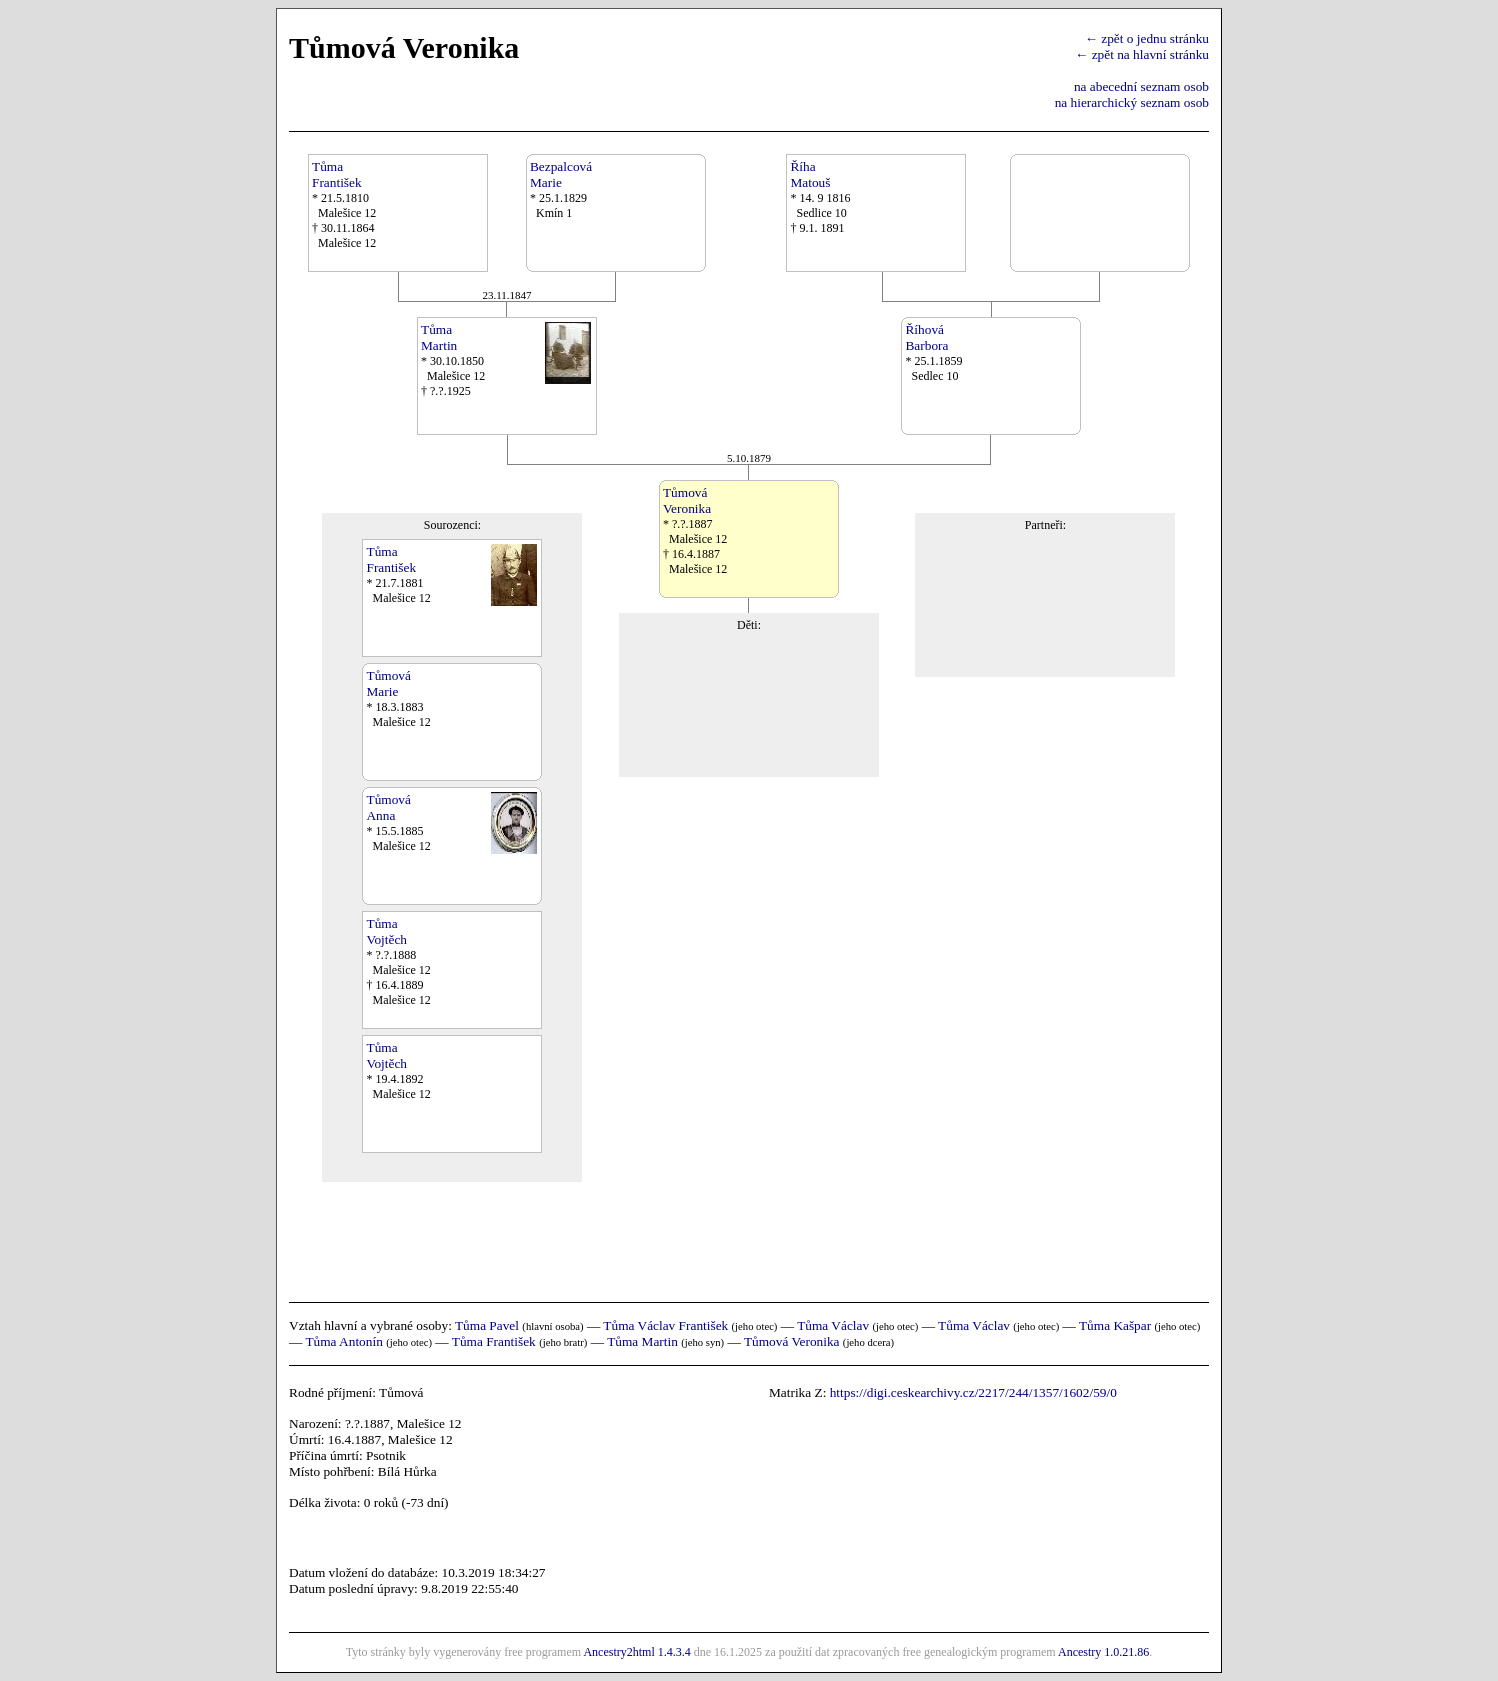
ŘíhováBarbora (926, 337)
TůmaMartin (439, 337)
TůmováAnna (388, 807)
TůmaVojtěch (386, 931)
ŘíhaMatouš (810, 174)
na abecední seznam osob (1141, 86)
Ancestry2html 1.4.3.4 (636, 1652)
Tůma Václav (833, 1325)
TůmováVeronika (687, 500)
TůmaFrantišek (337, 174)
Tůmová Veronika (792, 1341)
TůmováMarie (388, 683)
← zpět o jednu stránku (1147, 38)
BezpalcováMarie (561, 174)
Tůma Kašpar (1115, 1325)
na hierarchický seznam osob (1132, 102)
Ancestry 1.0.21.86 (1103, 1652)
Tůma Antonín (343, 1341)
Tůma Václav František (665, 1325)
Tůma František (494, 1341)
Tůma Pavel (487, 1325)
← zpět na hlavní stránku (1142, 54)
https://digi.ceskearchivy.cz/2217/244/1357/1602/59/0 (973, 1392)
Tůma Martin (642, 1341)
